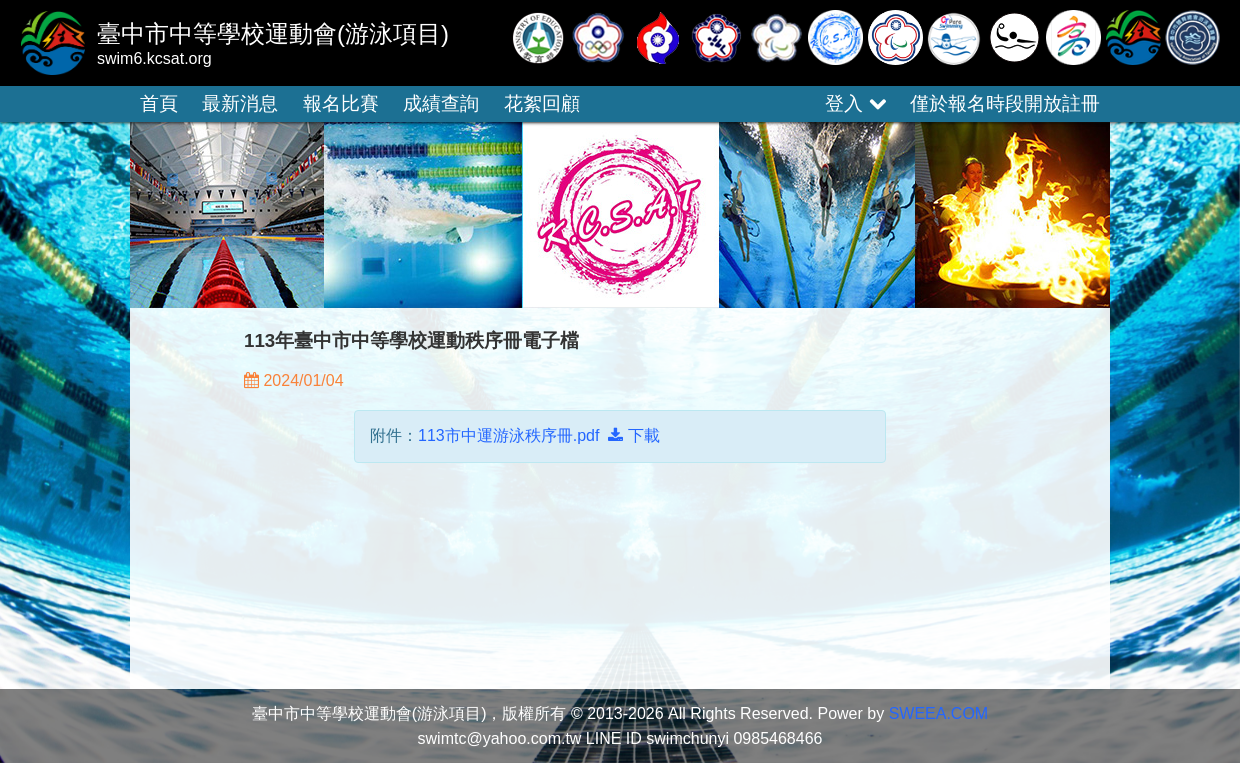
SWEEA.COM (939, 713)
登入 (855, 103)
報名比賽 (341, 103)
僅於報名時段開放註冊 (1005, 103)
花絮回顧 (542, 103)
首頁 (159, 103)
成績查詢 (441, 103)
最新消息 (240, 103)
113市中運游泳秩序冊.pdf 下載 (539, 435)
